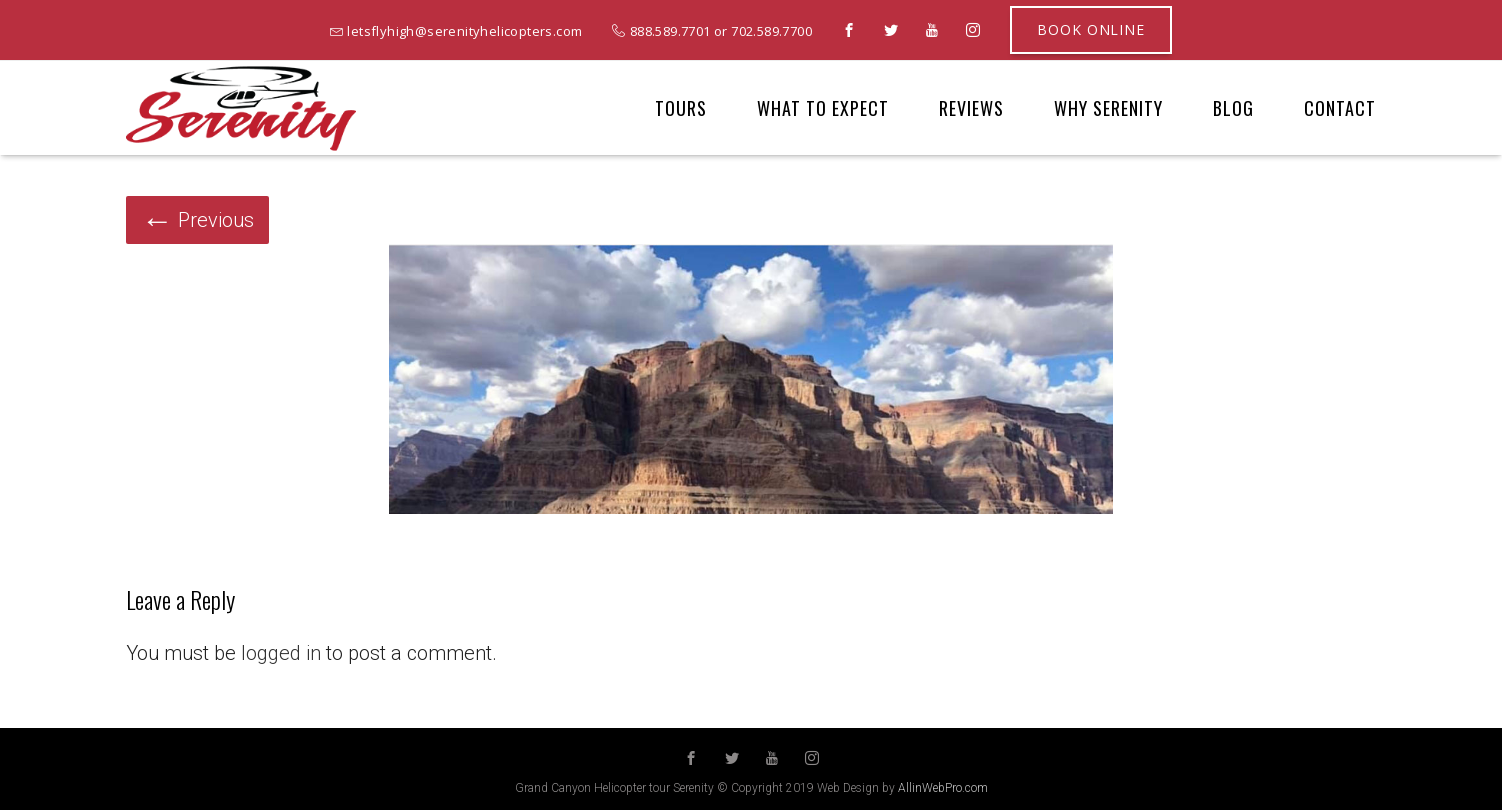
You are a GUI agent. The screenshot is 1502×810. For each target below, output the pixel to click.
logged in (281, 653)
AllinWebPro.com (943, 788)
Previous (197, 220)
